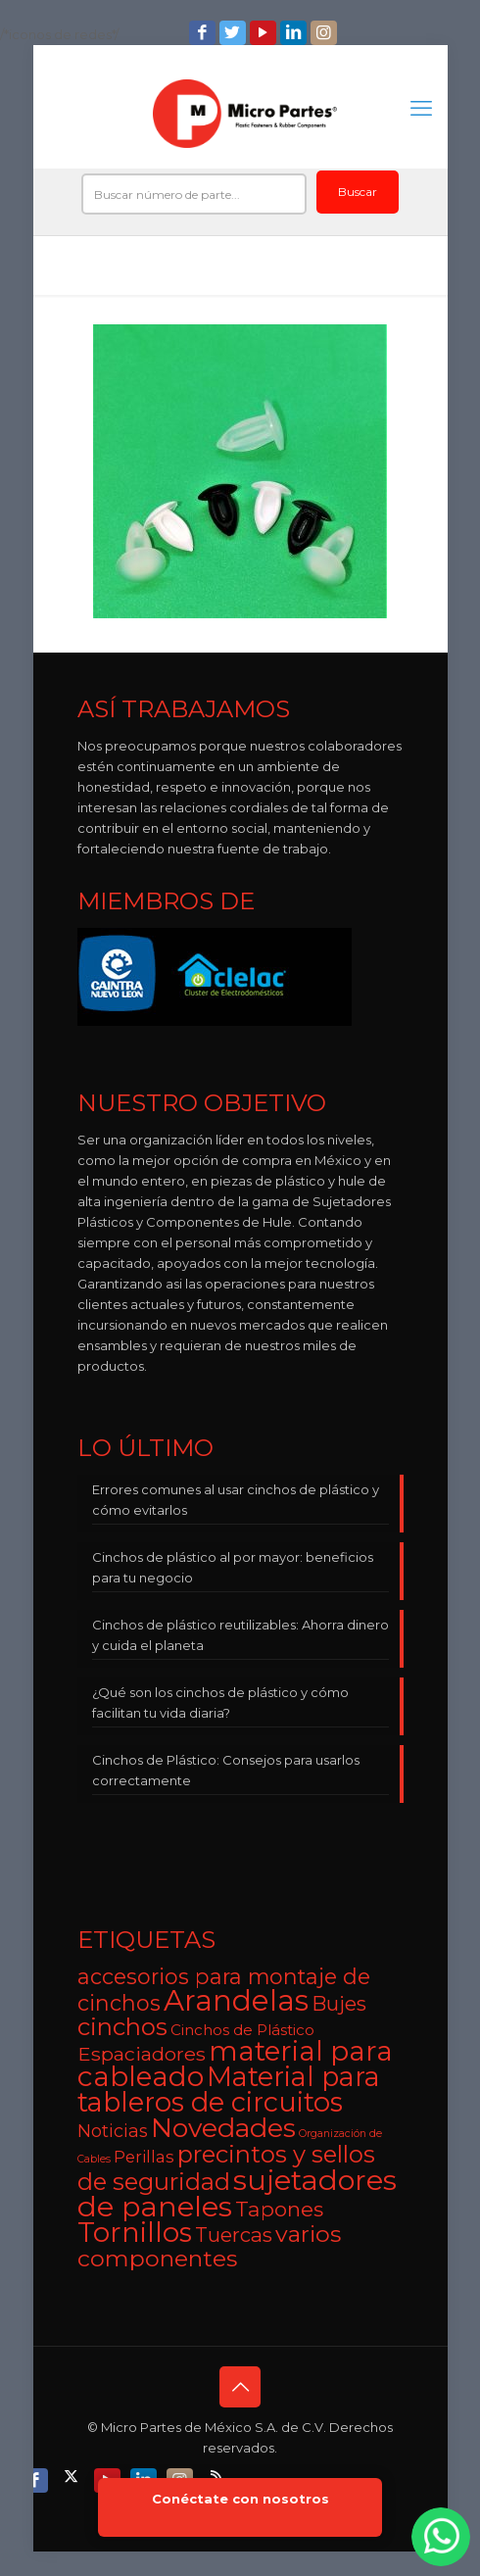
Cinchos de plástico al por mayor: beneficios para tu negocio (232, 1567)
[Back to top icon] (240, 2386)
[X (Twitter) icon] (73, 2475)
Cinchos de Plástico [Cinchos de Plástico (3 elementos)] (242, 2029)
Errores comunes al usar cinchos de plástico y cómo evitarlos (235, 1500)
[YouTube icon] (265, 33)
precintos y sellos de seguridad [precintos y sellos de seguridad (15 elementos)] (226, 2168)
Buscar (357, 191)
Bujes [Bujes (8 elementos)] (339, 2003)
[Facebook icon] (204, 33)
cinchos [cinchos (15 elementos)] (122, 2027)
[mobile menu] (421, 108)
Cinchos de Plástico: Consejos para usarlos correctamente (226, 1770)
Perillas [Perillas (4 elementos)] (144, 2156)
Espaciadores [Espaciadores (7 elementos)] (141, 2054)
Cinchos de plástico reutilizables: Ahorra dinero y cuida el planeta (240, 1635)
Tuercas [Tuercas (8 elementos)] (233, 2234)
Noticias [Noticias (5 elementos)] (112, 2130)
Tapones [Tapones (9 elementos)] (279, 2209)
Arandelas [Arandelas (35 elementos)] (236, 2000)
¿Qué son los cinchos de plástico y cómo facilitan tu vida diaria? (220, 1702)
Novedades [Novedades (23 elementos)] (223, 2128)
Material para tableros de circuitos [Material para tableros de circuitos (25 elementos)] (228, 2089)
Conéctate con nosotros (240, 2499)
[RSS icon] (218, 2475)
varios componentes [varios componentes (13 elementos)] (209, 2245)
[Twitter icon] (234, 33)
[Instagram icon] (326, 33)
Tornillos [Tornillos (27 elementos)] (134, 2232)
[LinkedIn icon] (295, 33)
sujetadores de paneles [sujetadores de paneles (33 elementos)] (237, 2193)
